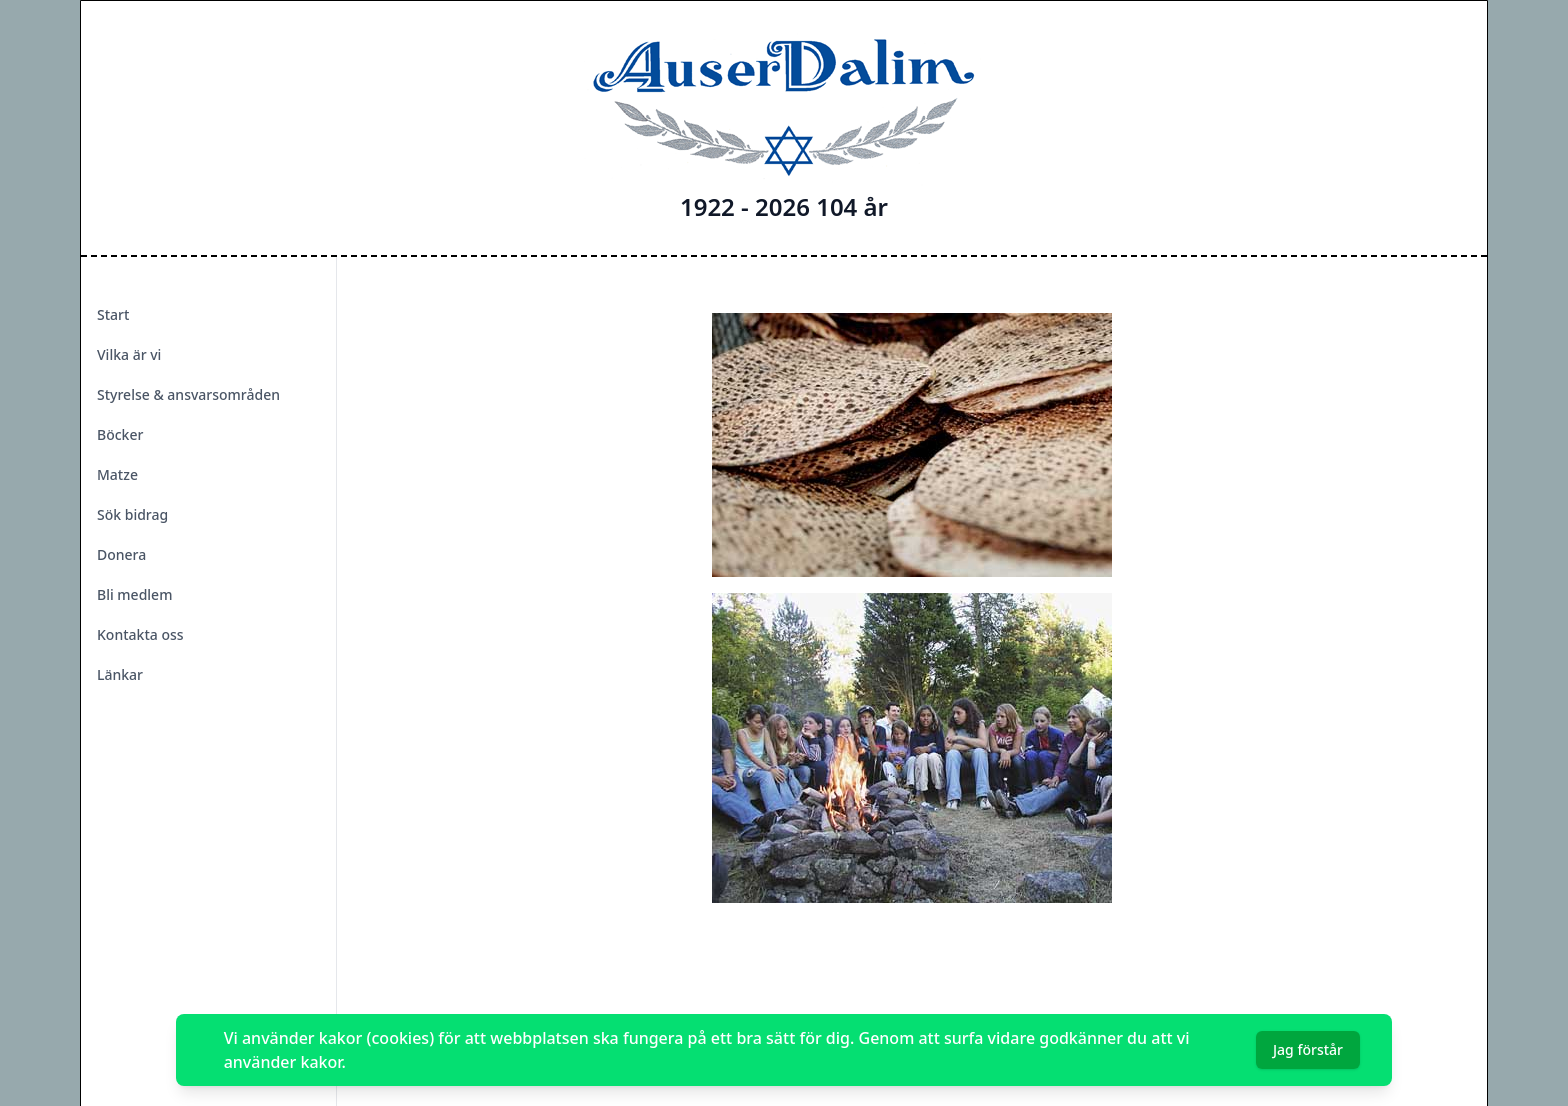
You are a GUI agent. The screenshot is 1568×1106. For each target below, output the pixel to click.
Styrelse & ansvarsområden (188, 394)
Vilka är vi (129, 354)
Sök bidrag (132, 514)
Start (113, 314)
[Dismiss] (1376, 1050)
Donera (121, 554)
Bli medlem (134, 594)
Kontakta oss (140, 634)
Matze (117, 474)
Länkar (120, 674)
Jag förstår (1308, 1049)
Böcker (120, 434)
